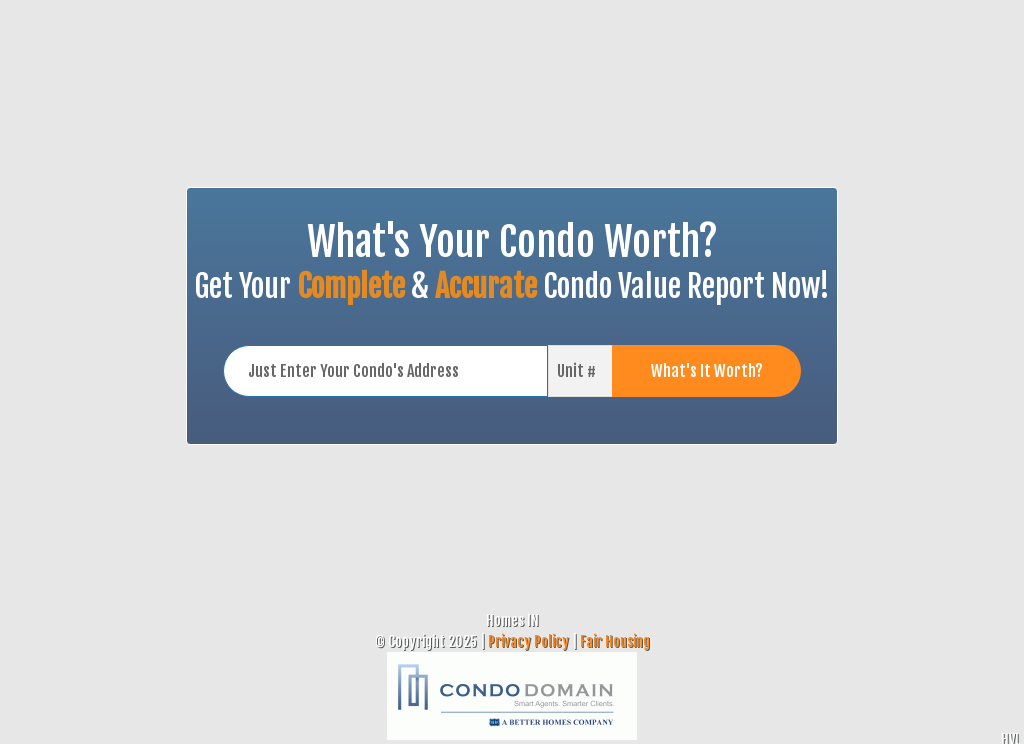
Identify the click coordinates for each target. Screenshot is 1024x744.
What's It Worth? (707, 371)
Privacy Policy (528, 641)
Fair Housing (615, 641)
